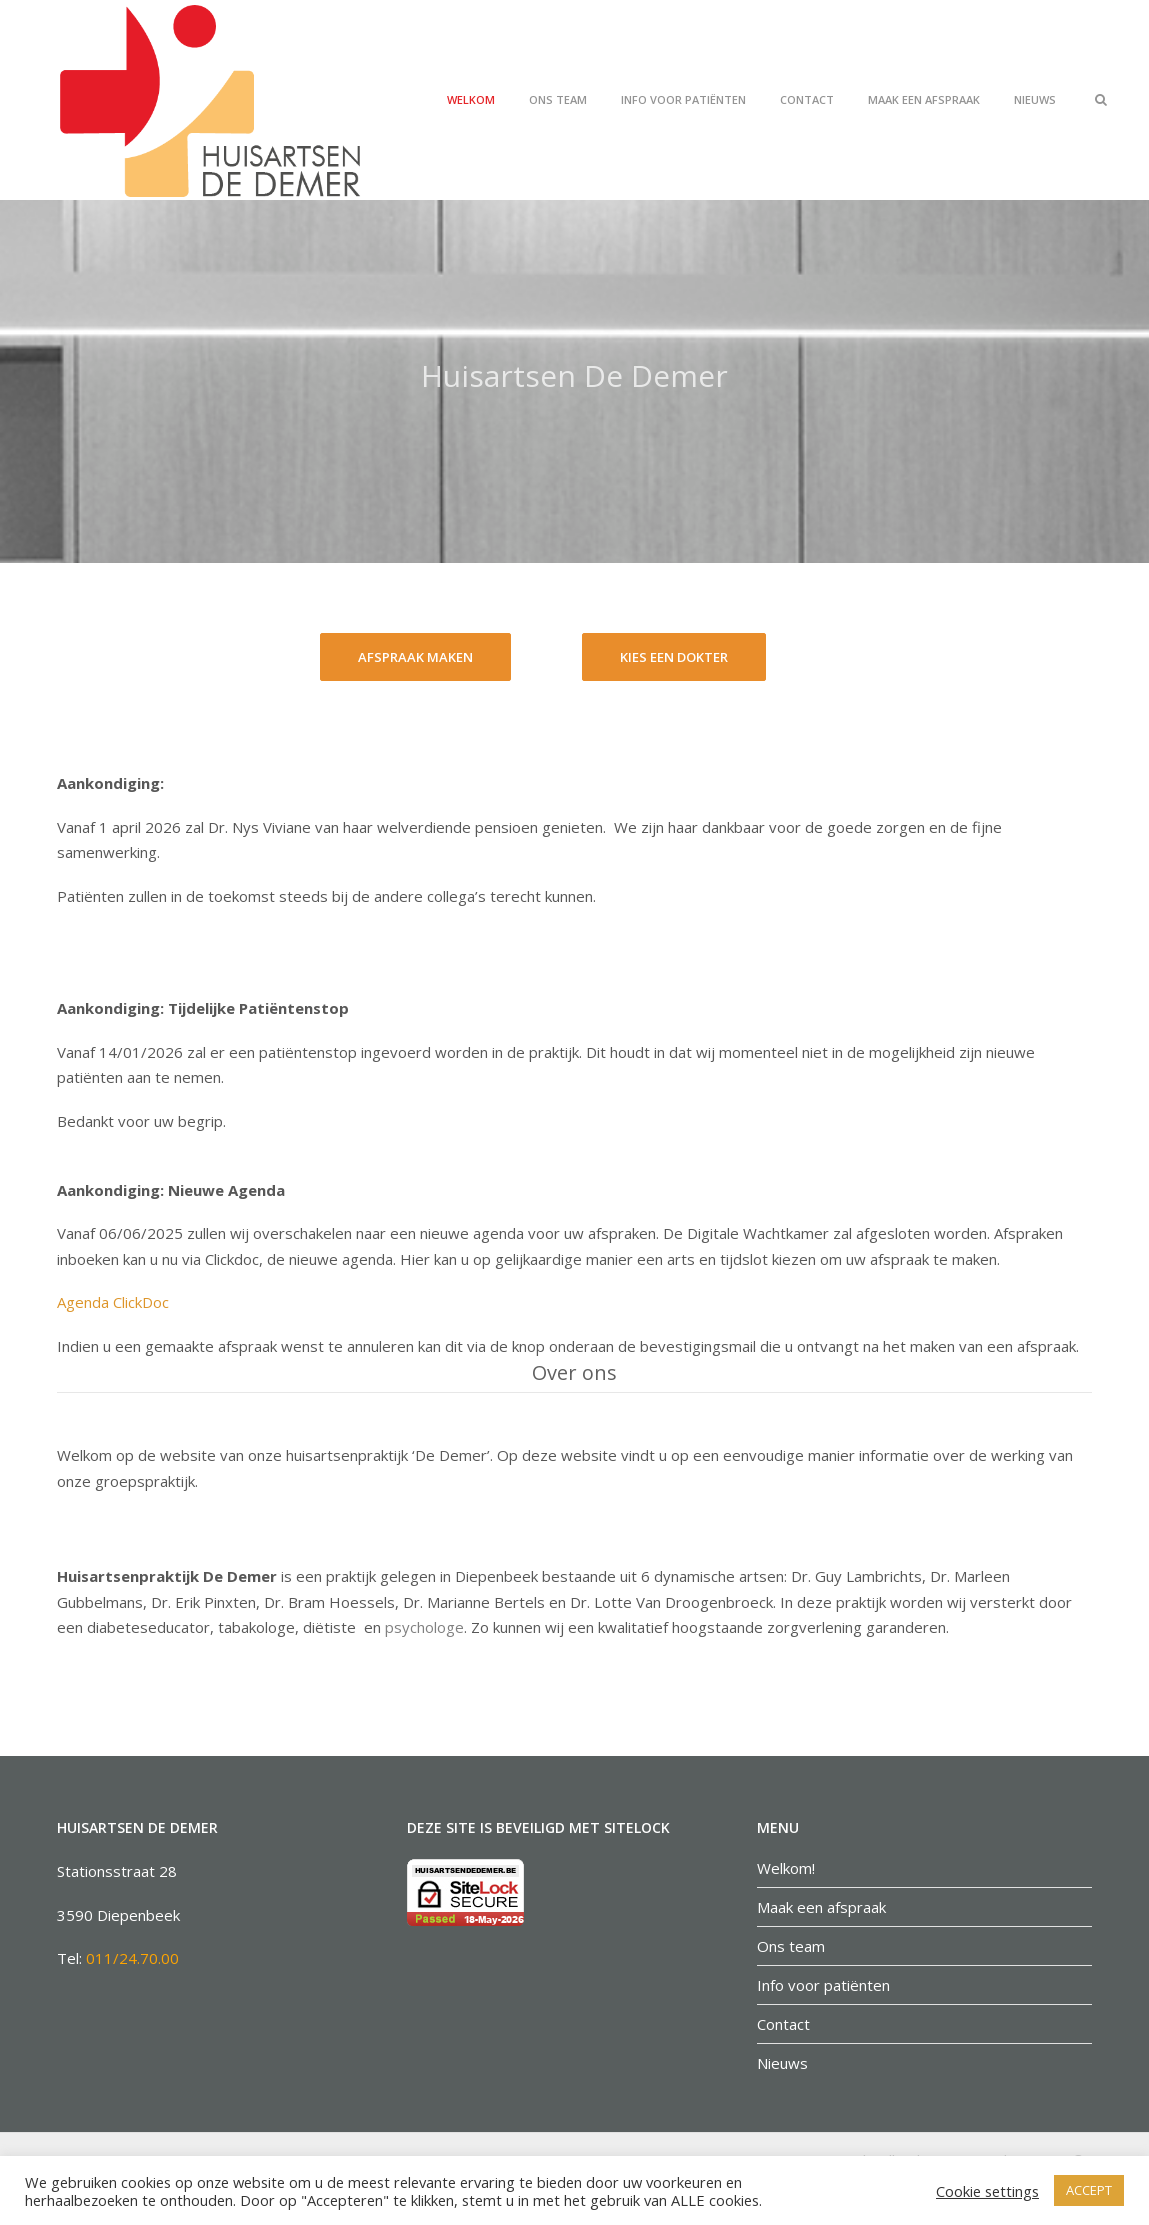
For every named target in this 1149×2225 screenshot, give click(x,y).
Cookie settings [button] (987, 2191)
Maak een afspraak (924, 99)
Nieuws (1035, 99)
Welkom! (786, 1868)
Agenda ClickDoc (113, 1302)
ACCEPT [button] (1089, 2190)
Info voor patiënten (683, 99)
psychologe (424, 1627)
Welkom (471, 99)
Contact (807, 99)
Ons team (558, 99)
